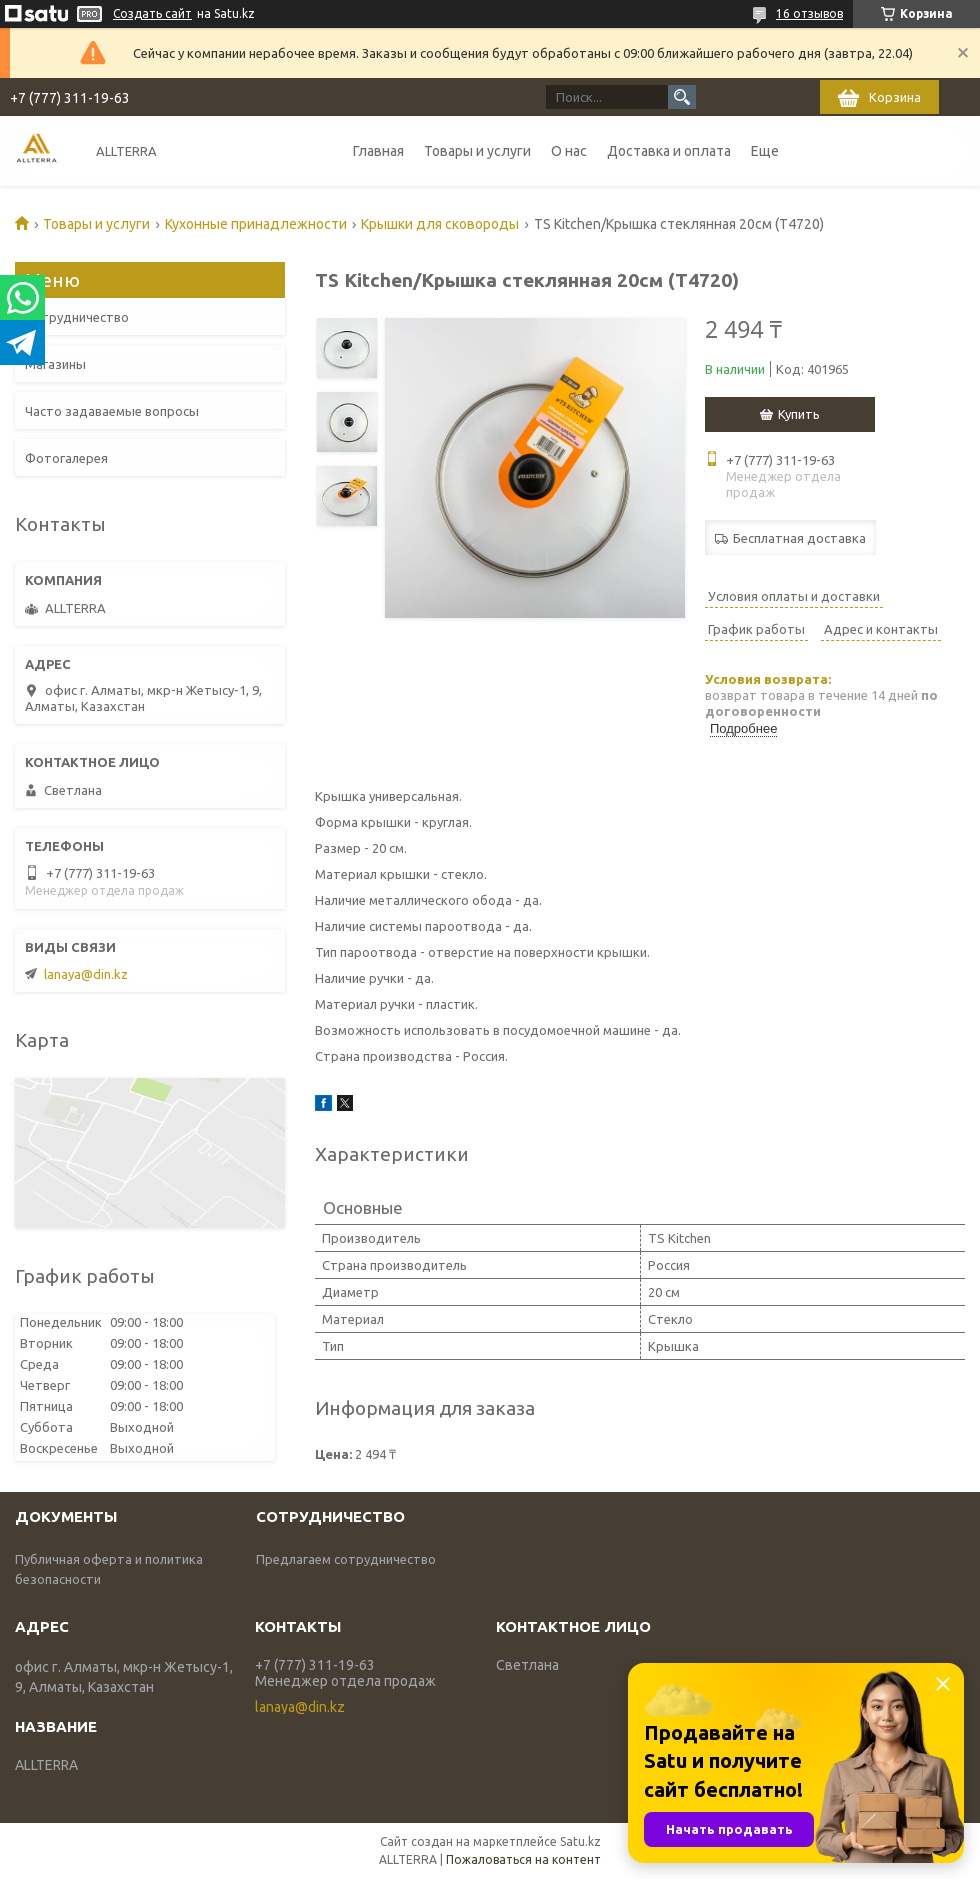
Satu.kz (580, 1841)
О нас (569, 151)
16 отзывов (809, 13)
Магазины (55, 364)
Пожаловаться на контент (523, 1859)
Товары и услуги (477, 151)
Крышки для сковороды (440, 224)
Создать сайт (152, 13)
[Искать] (682, 97)
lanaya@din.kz (86, 974)
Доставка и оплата (669, 151)
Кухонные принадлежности (256, 224)
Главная (378, 151)
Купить (799, 414)
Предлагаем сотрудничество (346, 1559)
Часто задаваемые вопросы (112, 411)
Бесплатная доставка (799, 538)
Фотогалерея (66, 458)
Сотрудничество (77, 317)
